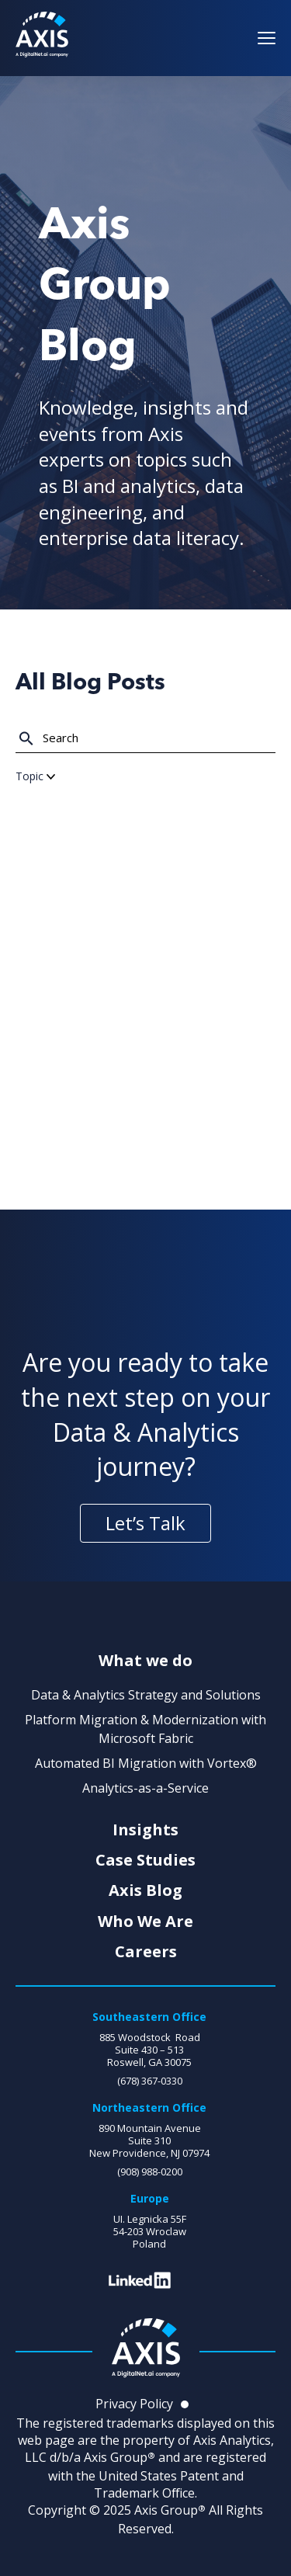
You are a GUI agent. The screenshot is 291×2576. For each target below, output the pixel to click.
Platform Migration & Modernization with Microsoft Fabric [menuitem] (145, 1729)
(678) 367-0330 (149, 2080)
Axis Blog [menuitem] (145, 1890)
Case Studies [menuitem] (145, 1860)
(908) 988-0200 (149, 2171)
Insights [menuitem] (145, 1830)
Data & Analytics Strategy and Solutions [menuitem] (146, 1694)
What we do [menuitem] (145, 1660)
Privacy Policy (134, 2403)
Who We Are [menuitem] (145, 1921)
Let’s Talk (145, 1523)
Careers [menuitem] (146, 1951)
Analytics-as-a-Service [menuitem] (145, 1788)
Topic (35, 776)
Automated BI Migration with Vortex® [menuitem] (146, 1763)
